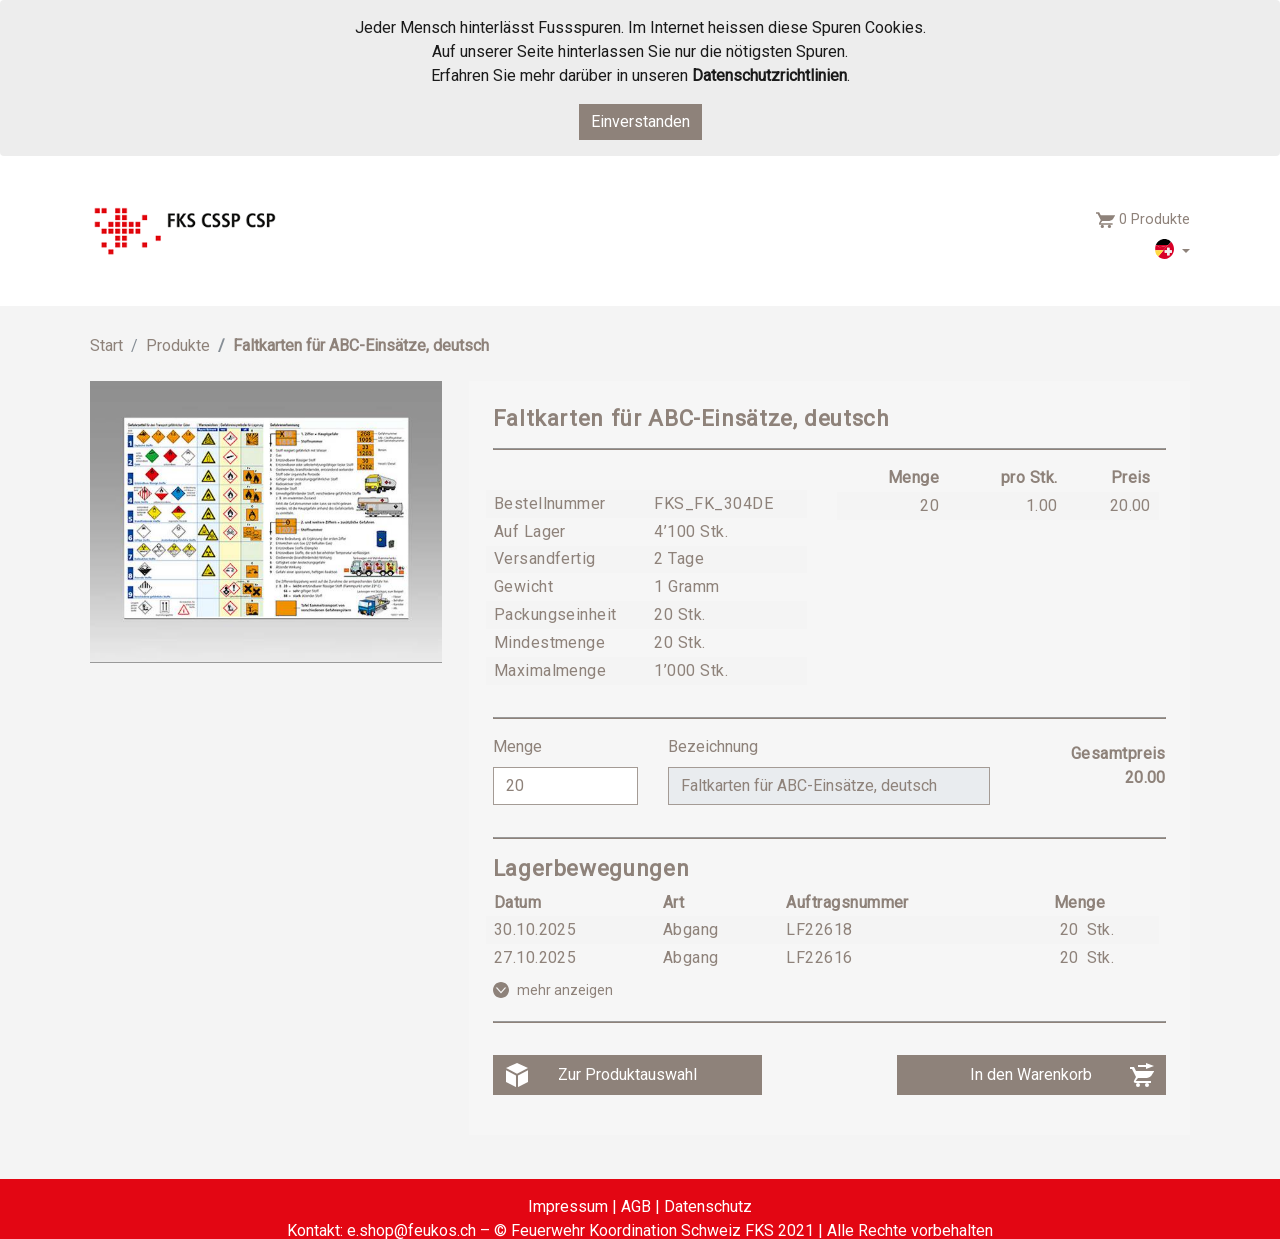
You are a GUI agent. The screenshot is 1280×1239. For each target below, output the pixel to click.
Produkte (178, 345)
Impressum (568, 1206)
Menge (519, 746)
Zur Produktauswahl (627, 1074)
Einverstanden (640, 121)
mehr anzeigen (565, 990)
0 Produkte (1154, 219)
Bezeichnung (715, 746)
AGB (636, 1206)
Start (106, 345)
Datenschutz (708, 1206)
